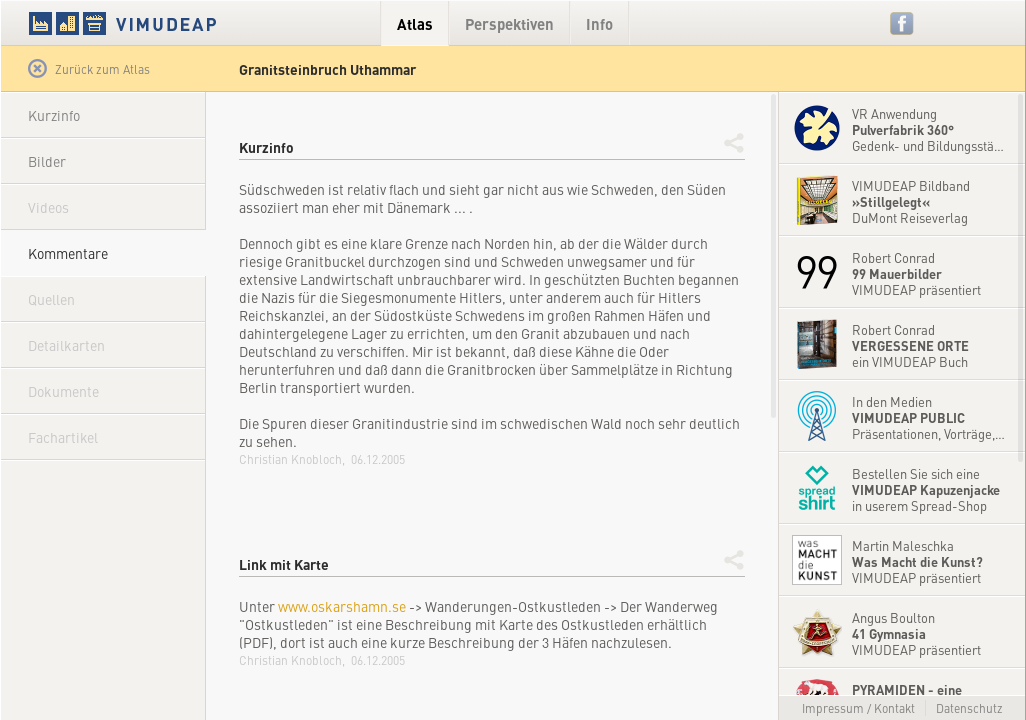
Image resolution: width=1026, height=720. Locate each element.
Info (599, 23)
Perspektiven (509, 23)
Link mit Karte (284, 564)
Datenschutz (969, 708)
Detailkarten (66, 345)
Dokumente (63, 391)
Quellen (51, 299)
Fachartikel (63, 437)
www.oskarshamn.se (342, 606)
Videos (48, 207)
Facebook (902, 23)
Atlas (415, 23)
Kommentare (68, 253)
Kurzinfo (54, 115)
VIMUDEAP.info (161, 23)
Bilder (47, 161)
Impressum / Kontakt (858, 708)
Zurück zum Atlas (89, 69)
